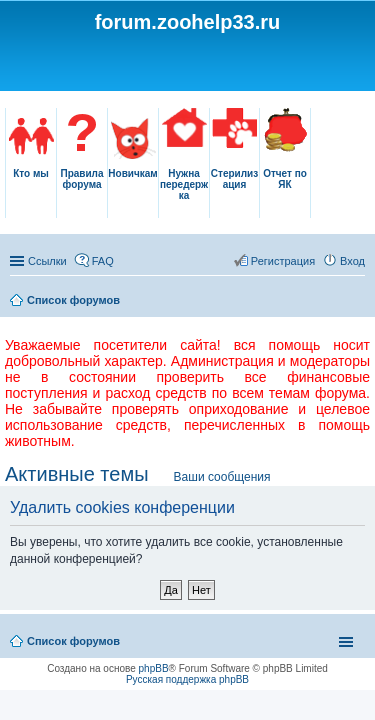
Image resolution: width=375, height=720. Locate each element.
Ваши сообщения (222, 477)
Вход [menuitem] (352, 261)
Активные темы (77, 474)
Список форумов (73, 300)
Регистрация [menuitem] (283, 261)
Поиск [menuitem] (359, 302)
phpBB (154, 668)
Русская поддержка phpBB (187, 679)
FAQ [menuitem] (103, 261)
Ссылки (47, 261)
